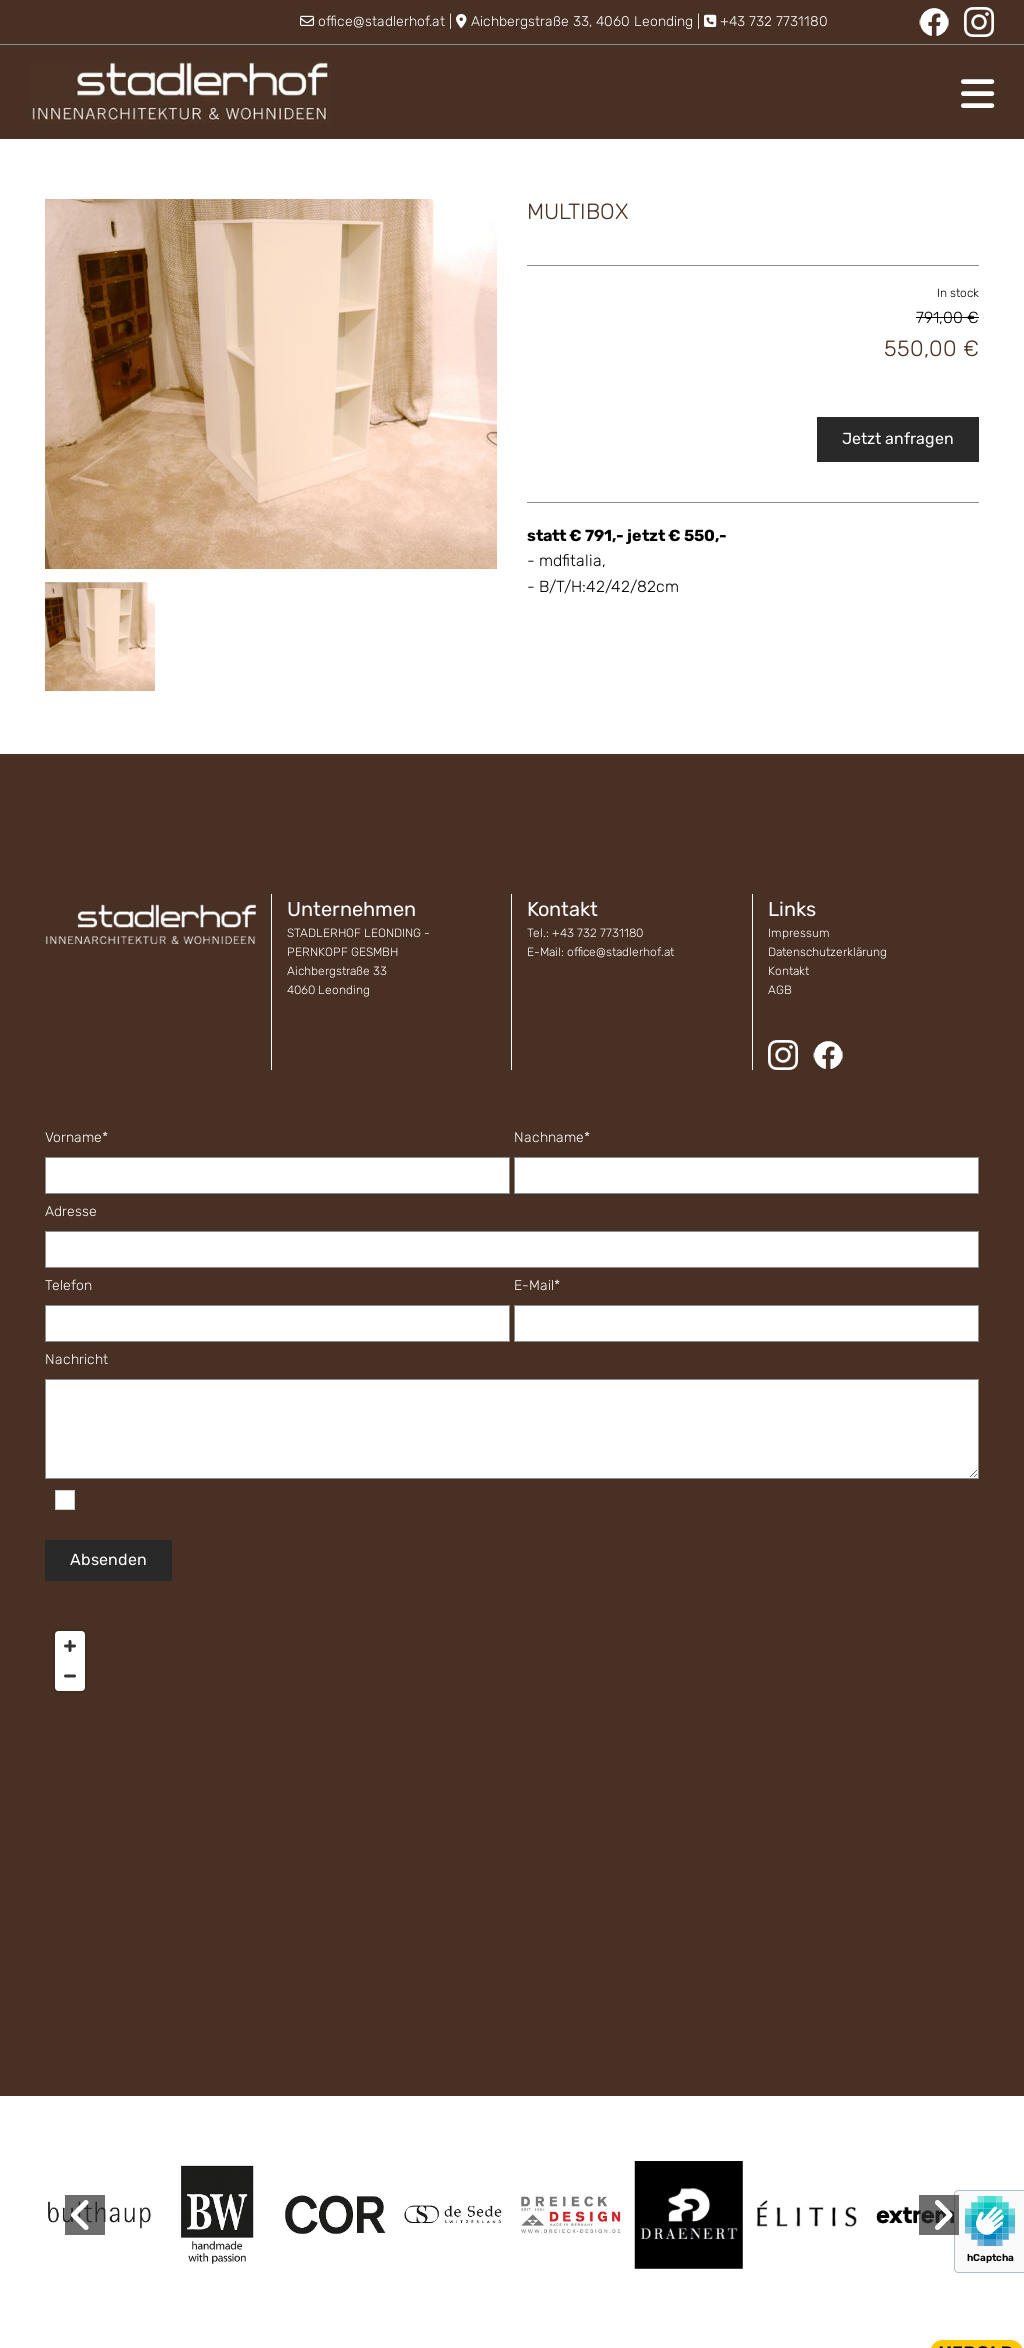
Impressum (799, 933)
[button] (677, 94)
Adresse (71, 1212)
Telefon (68, 1286)
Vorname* (76, 1138)
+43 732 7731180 (774, 21)
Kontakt (788, 971)
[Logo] (180, 92)
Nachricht (76, 1360)
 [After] (939, 2215)
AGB (780, 990)
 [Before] (85, 2215)
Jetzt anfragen (898, 438)
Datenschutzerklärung (827, 952)
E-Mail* (537, 1286)
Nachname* (552, 1138)
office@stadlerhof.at (381, 21)
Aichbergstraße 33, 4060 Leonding (582, 21)
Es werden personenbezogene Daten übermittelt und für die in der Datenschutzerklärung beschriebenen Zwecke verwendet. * (484, 1499)
